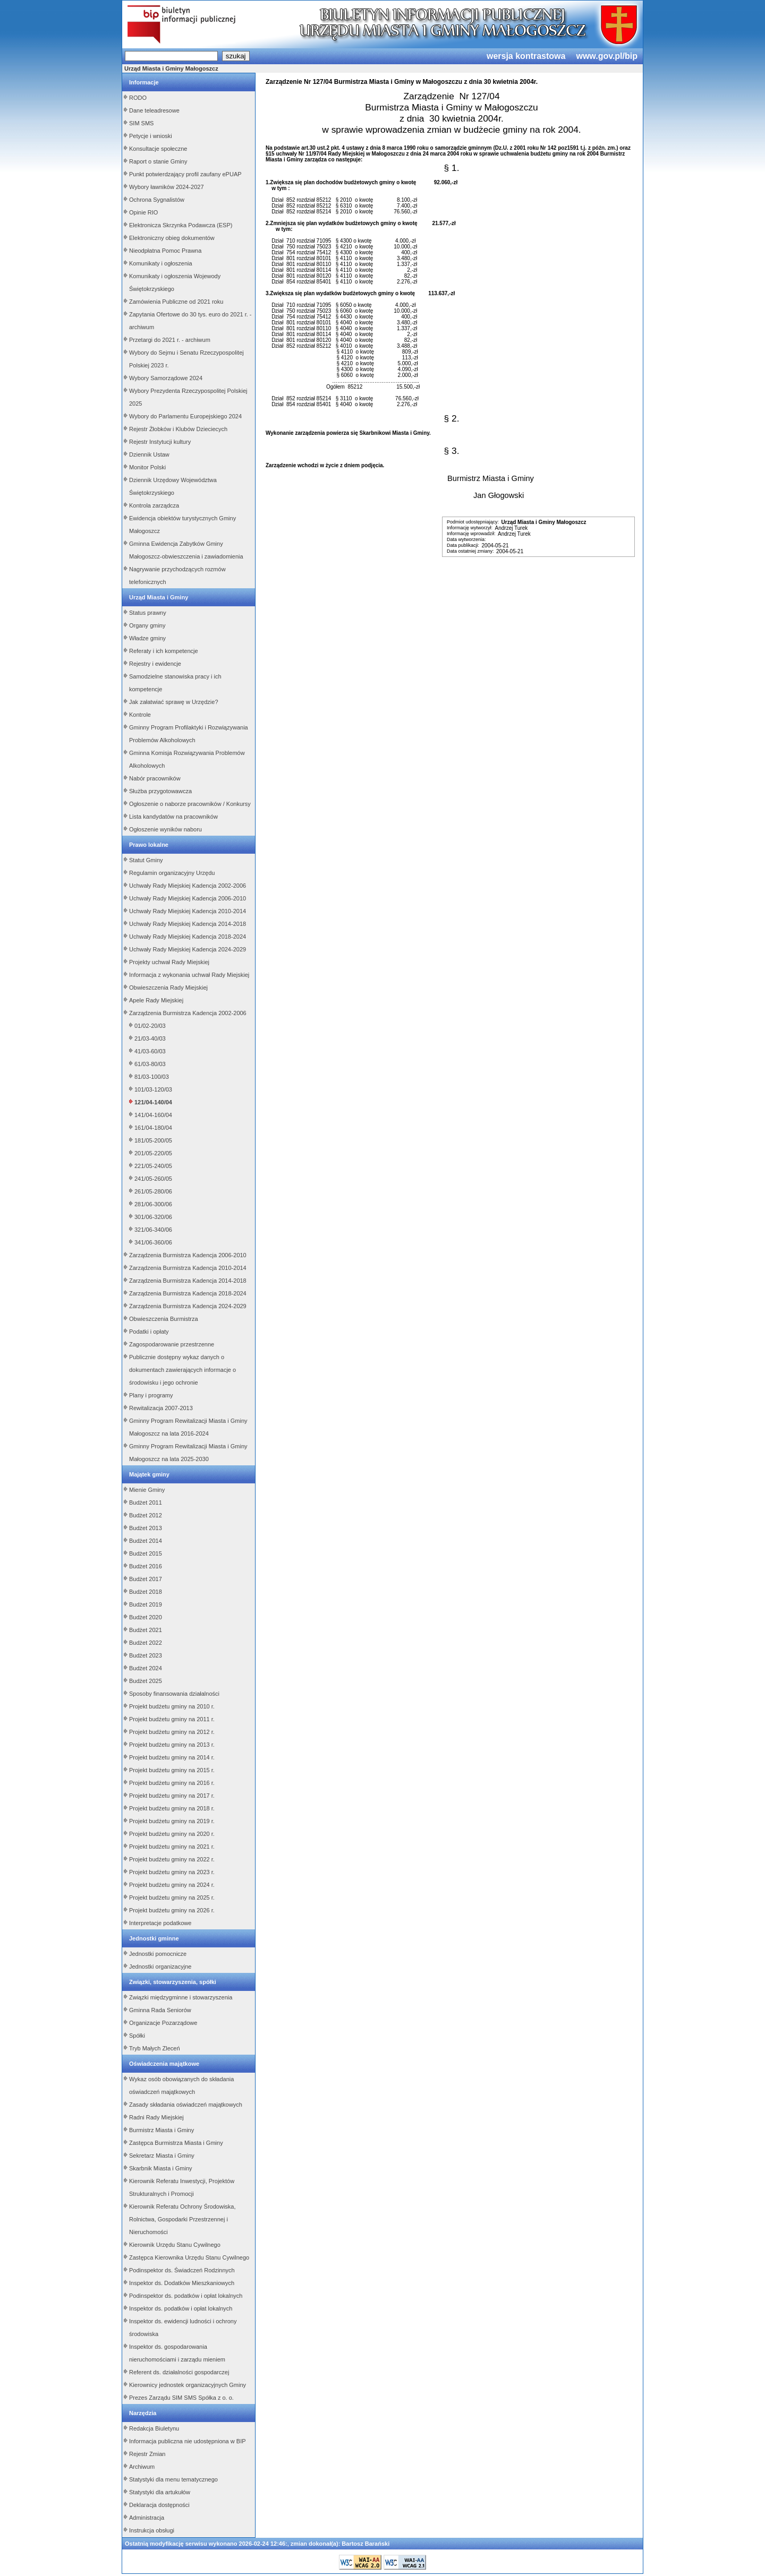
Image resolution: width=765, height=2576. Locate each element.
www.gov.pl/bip (607, 56)
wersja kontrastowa (526, 56)
